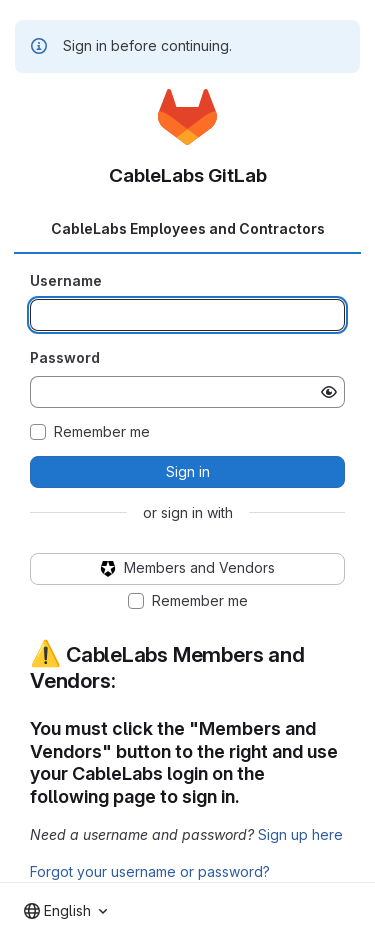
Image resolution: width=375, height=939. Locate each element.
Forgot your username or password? (150, 871)
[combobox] (65, 911)
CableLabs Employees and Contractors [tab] (188, 228)
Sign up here (300, 834)
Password (65, 357)
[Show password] (329, 392)
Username (66, 280)
